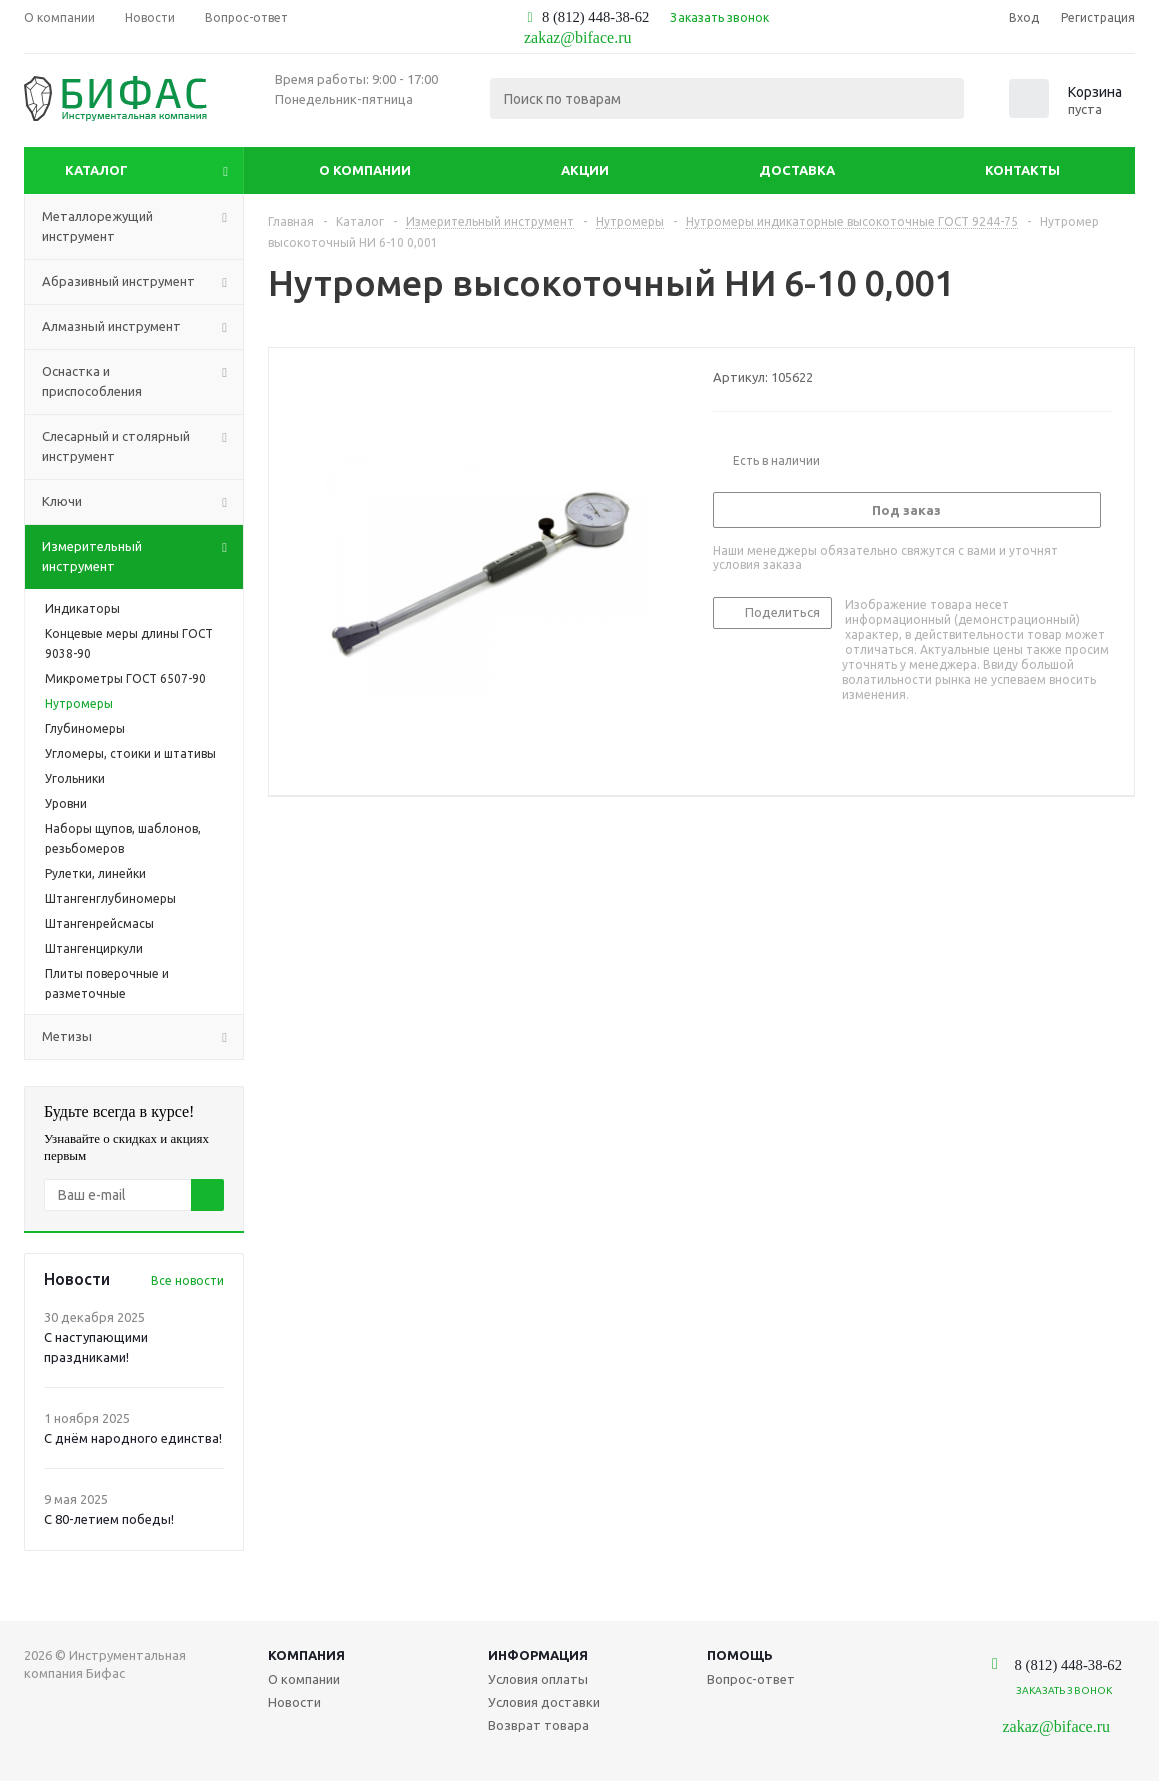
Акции (585, 170)
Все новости (187, 1280)
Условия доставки (544, 1702)
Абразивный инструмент (142, 282)
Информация (538, 1655)
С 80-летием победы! (109, 1519)
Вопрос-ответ (751, 1679)
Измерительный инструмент (142, 557)
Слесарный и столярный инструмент (142, 447)
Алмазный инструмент (142, 327)
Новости (294, 1702)
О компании (365, 170)
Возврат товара (538, 1725)
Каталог (96, 170)
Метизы (142, 1037)
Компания (306, 1655)
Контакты (1022, 170)
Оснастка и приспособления (142, 382)
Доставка (797, 170)
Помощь (740, 1655)
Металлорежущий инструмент (142, 227)
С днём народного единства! (133, 1438)
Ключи (142, 502)
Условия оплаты (538, 1679)
